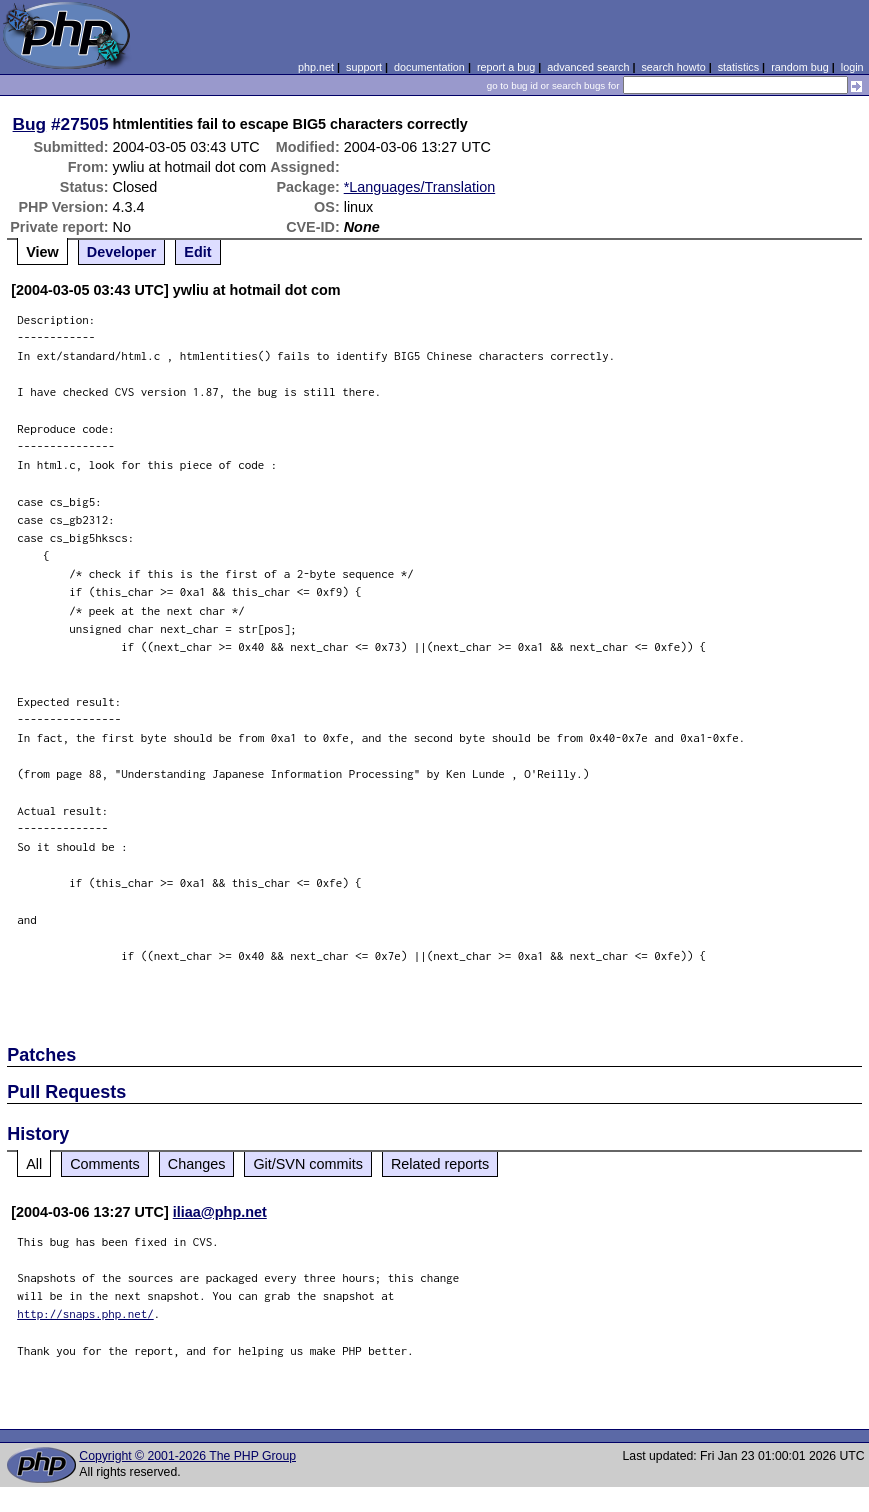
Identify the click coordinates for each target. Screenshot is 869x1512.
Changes (197, 1164)
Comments (105, 1164)
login (852, 67)
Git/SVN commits (308, 1164)
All (34, 1164)
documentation (429, 67)
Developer (122, 252)
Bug (30, 124)
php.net (316, 67)
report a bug (506, 67)
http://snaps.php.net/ (85, 1313)
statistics (738, 67)
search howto (673, 67)
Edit (197, 252)
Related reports (440, 1164)
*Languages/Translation (419, 187)
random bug (800, 67)
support (364, 67)
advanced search (588, 67)
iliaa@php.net (220, 1212)
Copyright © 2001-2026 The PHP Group (187, 1456)
